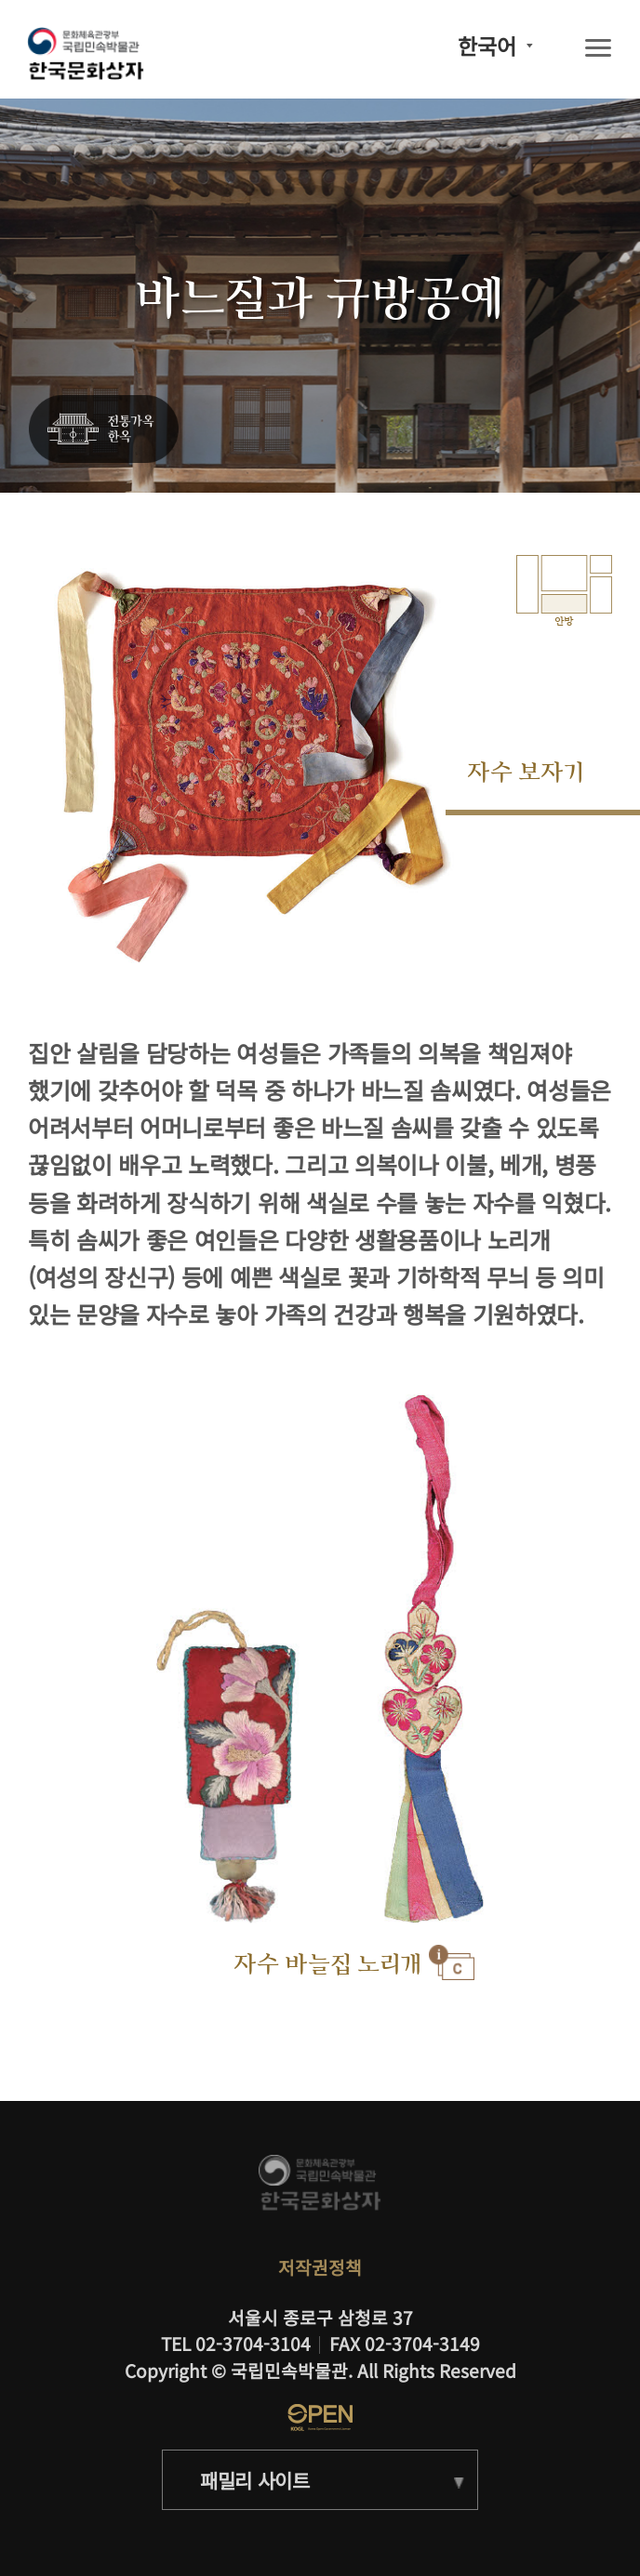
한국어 (487, 46)
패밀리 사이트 (255, 2480)
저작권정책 (320, 2267)
